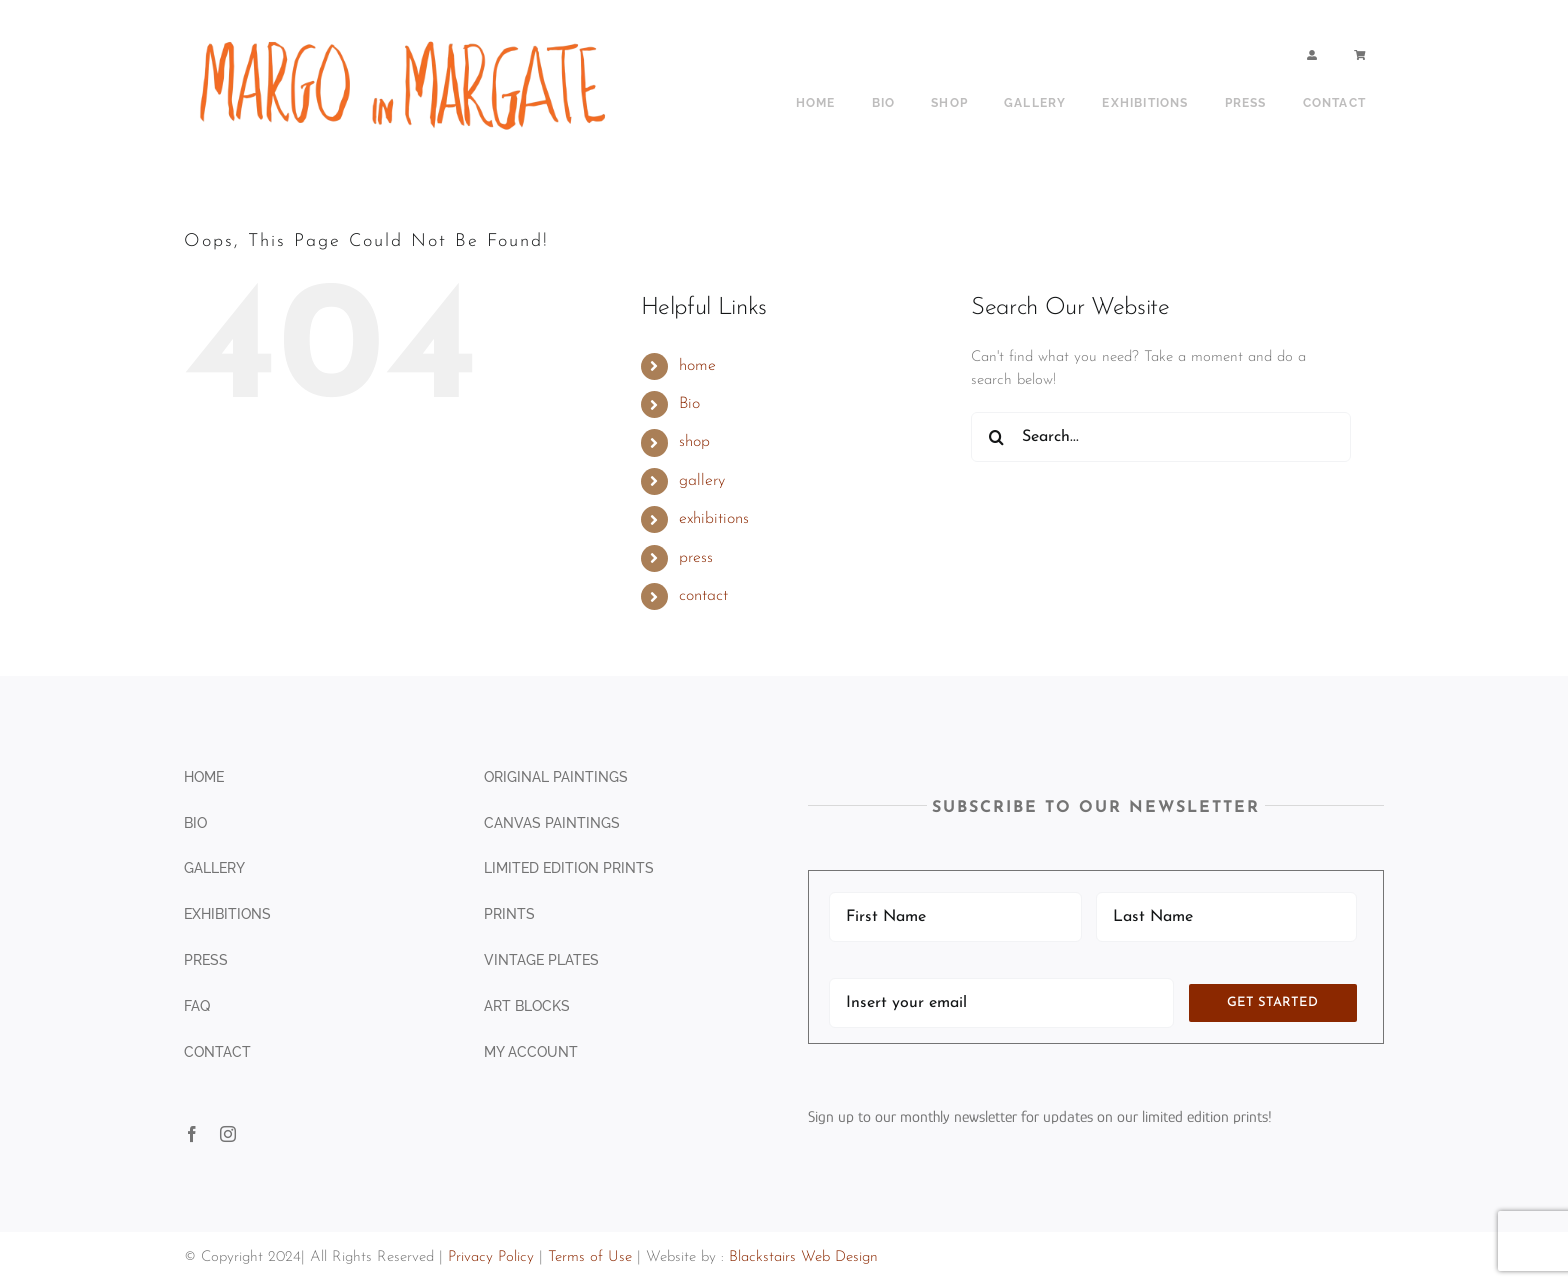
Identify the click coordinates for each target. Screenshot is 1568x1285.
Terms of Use (590, 1257)
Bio (689, 404)
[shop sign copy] (409, 37)
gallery (702, 481)
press (696, 558)
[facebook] (192, 1134)
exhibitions (714, 519)
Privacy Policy (491, 1257)
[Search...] (1161, 437)
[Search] (996, 437)
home (697, 366)
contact (703, 596)
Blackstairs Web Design (803, 1257)
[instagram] (228, 1134)
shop (694, 442)
